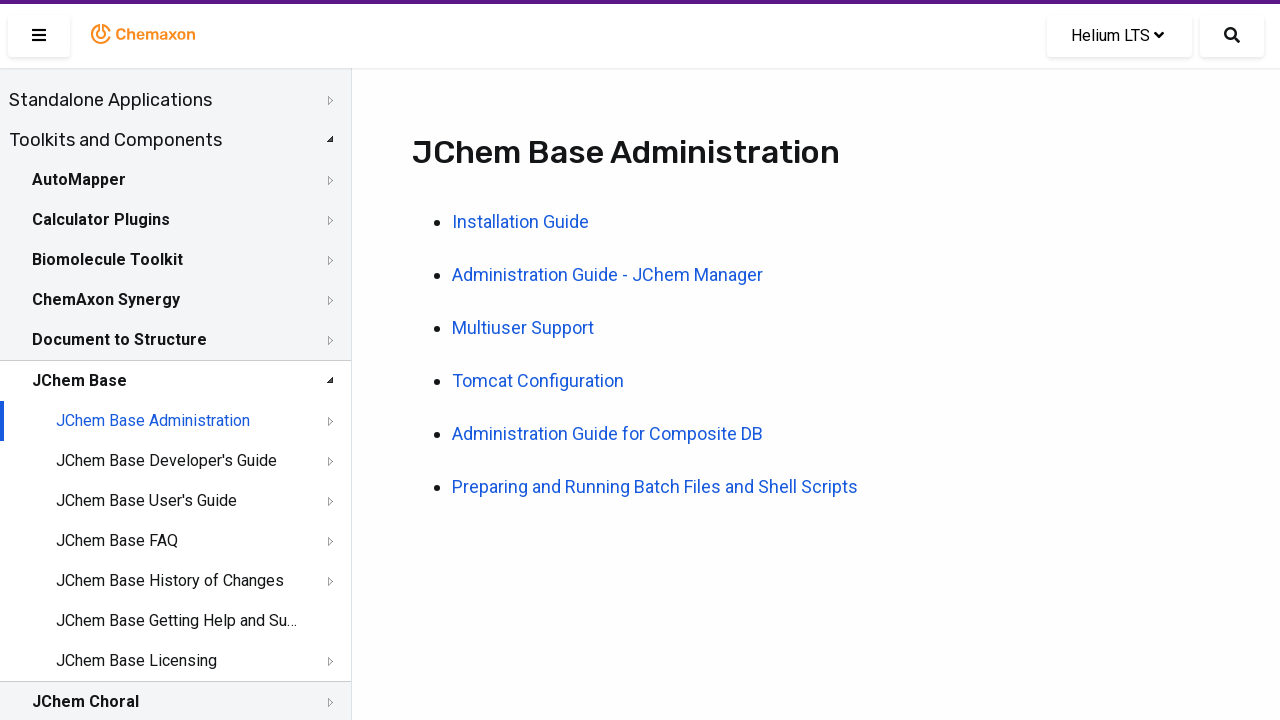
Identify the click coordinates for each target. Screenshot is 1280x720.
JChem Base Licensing (136, 660)
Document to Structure (119, 339)
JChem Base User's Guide (146, 500)
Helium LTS (1117, 35)
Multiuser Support (523, 327)
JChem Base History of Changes (170, 580)
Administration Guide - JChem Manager (607, 274)
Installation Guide (520, 221)
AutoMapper (79, 179)
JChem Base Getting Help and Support (177, 620)
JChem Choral (85, 701)
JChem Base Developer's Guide (166, 460)
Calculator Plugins (101, 219)
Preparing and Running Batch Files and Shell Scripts (655, 486)
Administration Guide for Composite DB (607, 433)
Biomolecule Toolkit (107, 259)
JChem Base (79, 380)
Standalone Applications (110, 100)
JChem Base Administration (153, 420)
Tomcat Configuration (538, 380)
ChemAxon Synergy (106, 299)
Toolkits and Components (115, 140)
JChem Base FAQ (117, 540)
